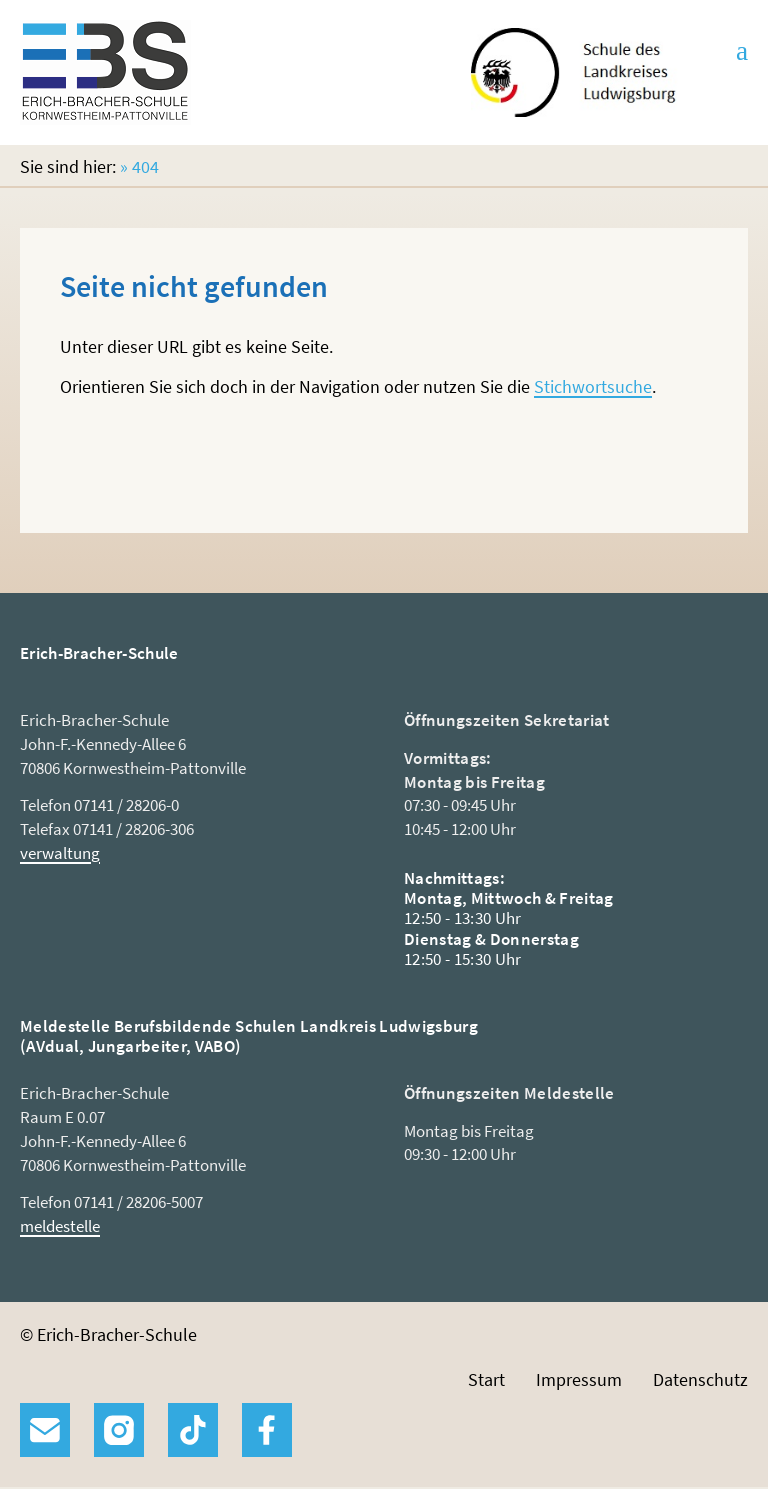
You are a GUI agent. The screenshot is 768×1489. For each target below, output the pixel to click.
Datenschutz (700, 1379)
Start (486, 1379)
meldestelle (60, 1226)
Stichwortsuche (593, 386)
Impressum (579, 1379)
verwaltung (60, 853)
